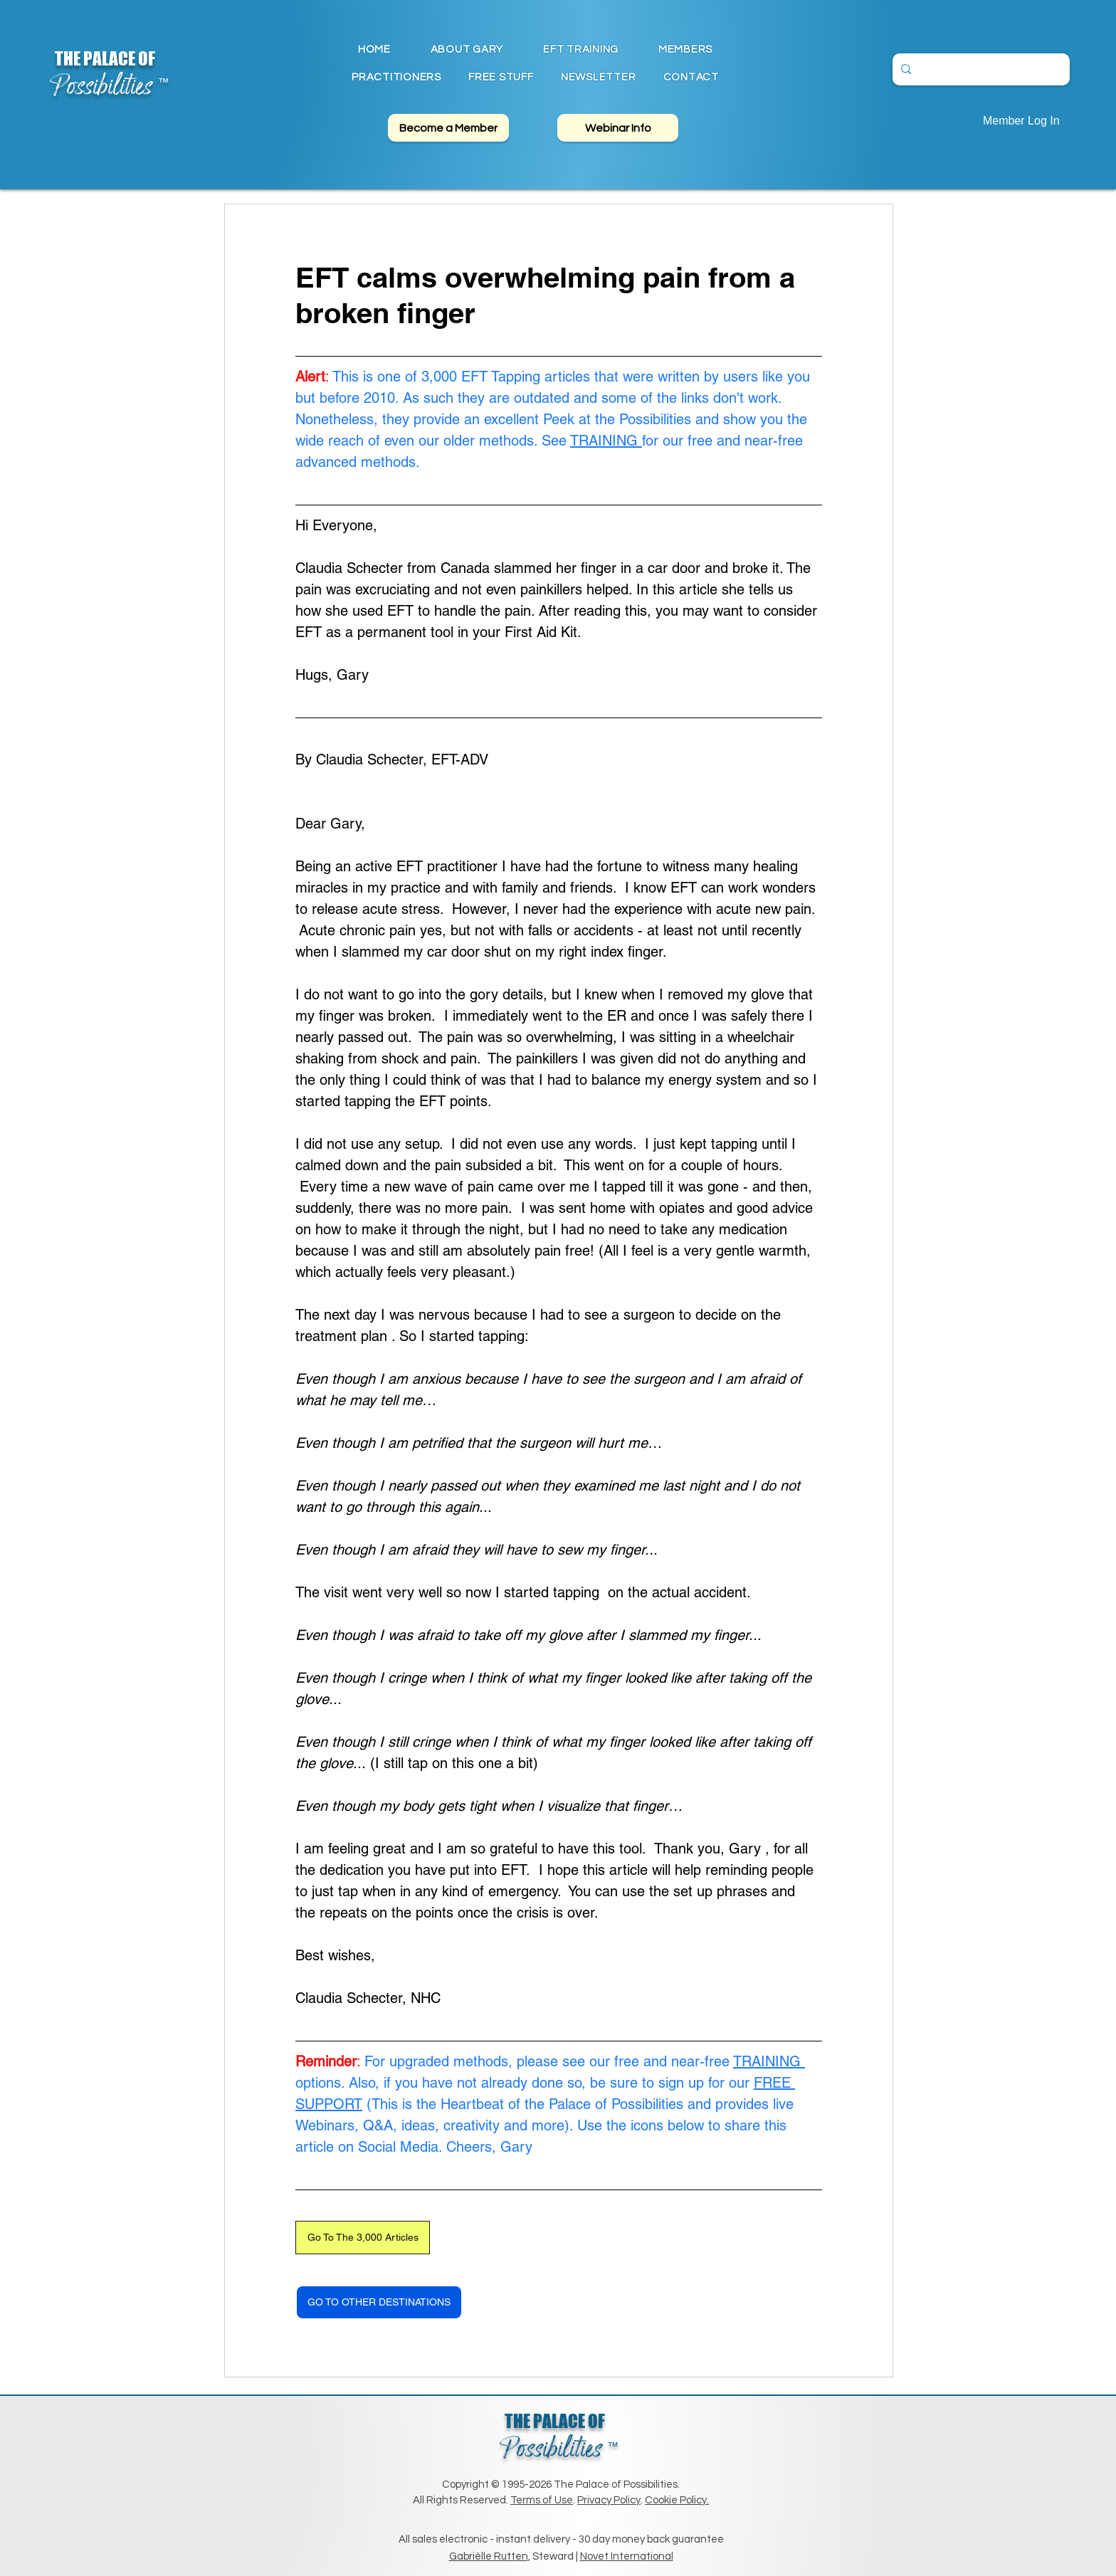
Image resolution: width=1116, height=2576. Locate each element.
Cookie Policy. (677, 2500)
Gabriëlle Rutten (488, 2556)
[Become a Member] (448, 128)
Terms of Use (541, 2500)
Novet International (626, 2556)
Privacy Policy (609, 2500)
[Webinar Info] (617, 128)
